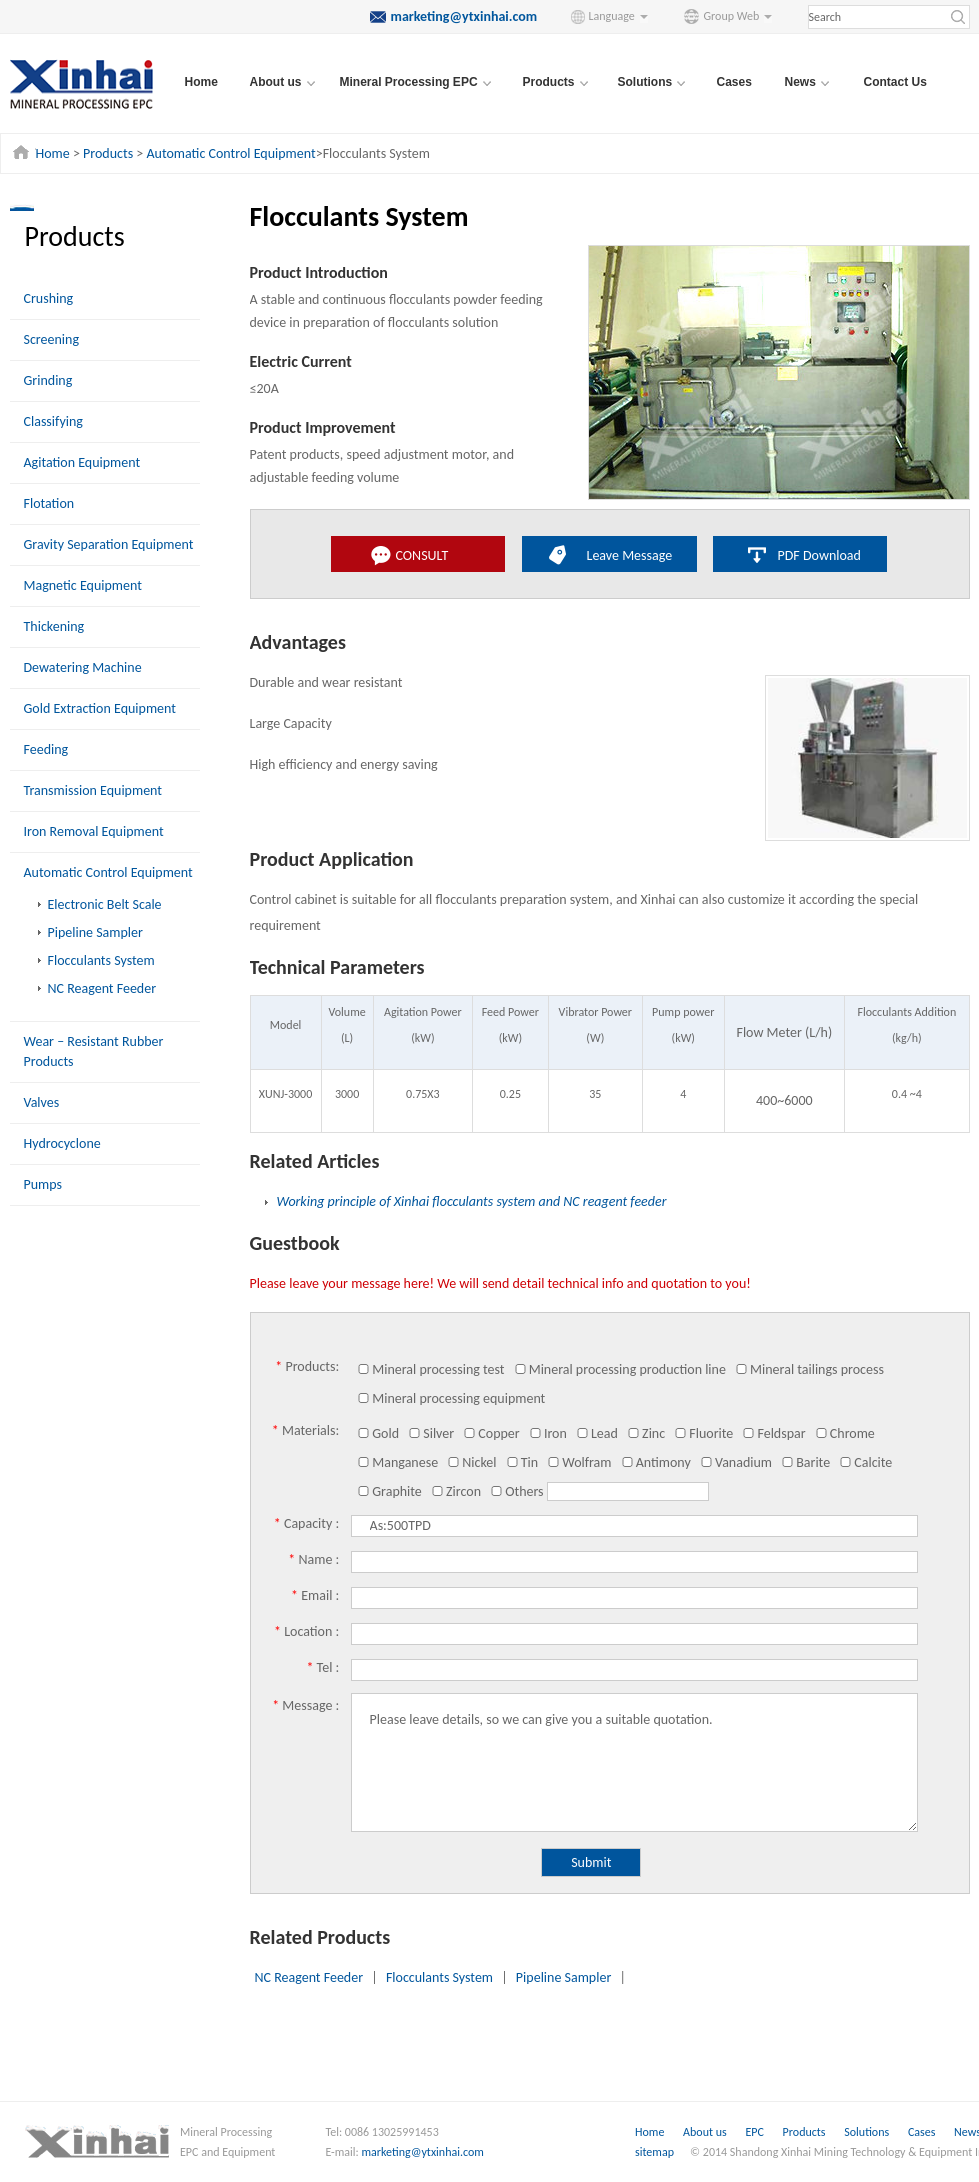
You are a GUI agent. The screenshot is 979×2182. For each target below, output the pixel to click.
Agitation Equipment (82, 462)
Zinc (646, 1433)
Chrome (845, 1433)
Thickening (54, 626)
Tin (522, 1462)
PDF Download (819, 555)
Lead (597, 1433)
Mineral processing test (430, 1369)
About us (705, 2132)
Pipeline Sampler (95, 932)
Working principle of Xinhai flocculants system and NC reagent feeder (472, 1201)
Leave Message (630, 555)
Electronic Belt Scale (105, 904)
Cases (734, 82)
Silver (431, 1433)
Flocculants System (101, 960)
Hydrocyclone (62, 1143)
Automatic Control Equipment (230, 153)
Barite (805, 1462)
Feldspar (773, 1433)
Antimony (656, 1462)
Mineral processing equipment (451, 1398)
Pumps (43, 1184)
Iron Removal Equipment (94, 831)
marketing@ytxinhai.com (423, 2152)
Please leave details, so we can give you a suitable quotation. (634, 1762)
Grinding (48, 380)
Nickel (471, 1462)
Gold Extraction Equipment (100, 708)
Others (516, 1491)
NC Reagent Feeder (102, 988)
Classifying (53, 421)
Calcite (865, 1462)
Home (201, 82)
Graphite (389, 1491)
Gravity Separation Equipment (109, 544)
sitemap (654, 2152)
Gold (378, 1433)
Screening (52, 339)
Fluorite (703, 1433)
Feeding (46, 749)
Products (108, 153)
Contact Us (895, 82)
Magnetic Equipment (83, 585)
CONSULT (422, 555)
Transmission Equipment (93, 790)
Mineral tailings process (809, 1369)
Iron (548, 1433)
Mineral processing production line (620, 1369)
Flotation (49, 503)
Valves (42, 1102)
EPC (755, 2132)
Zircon (456, 1491)
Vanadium (736, 1462)
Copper (491, 1433)
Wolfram (579, 1462)
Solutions (868, 2132)
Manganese (397, 1462)
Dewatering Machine (83, 667)
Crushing (49, 298)
